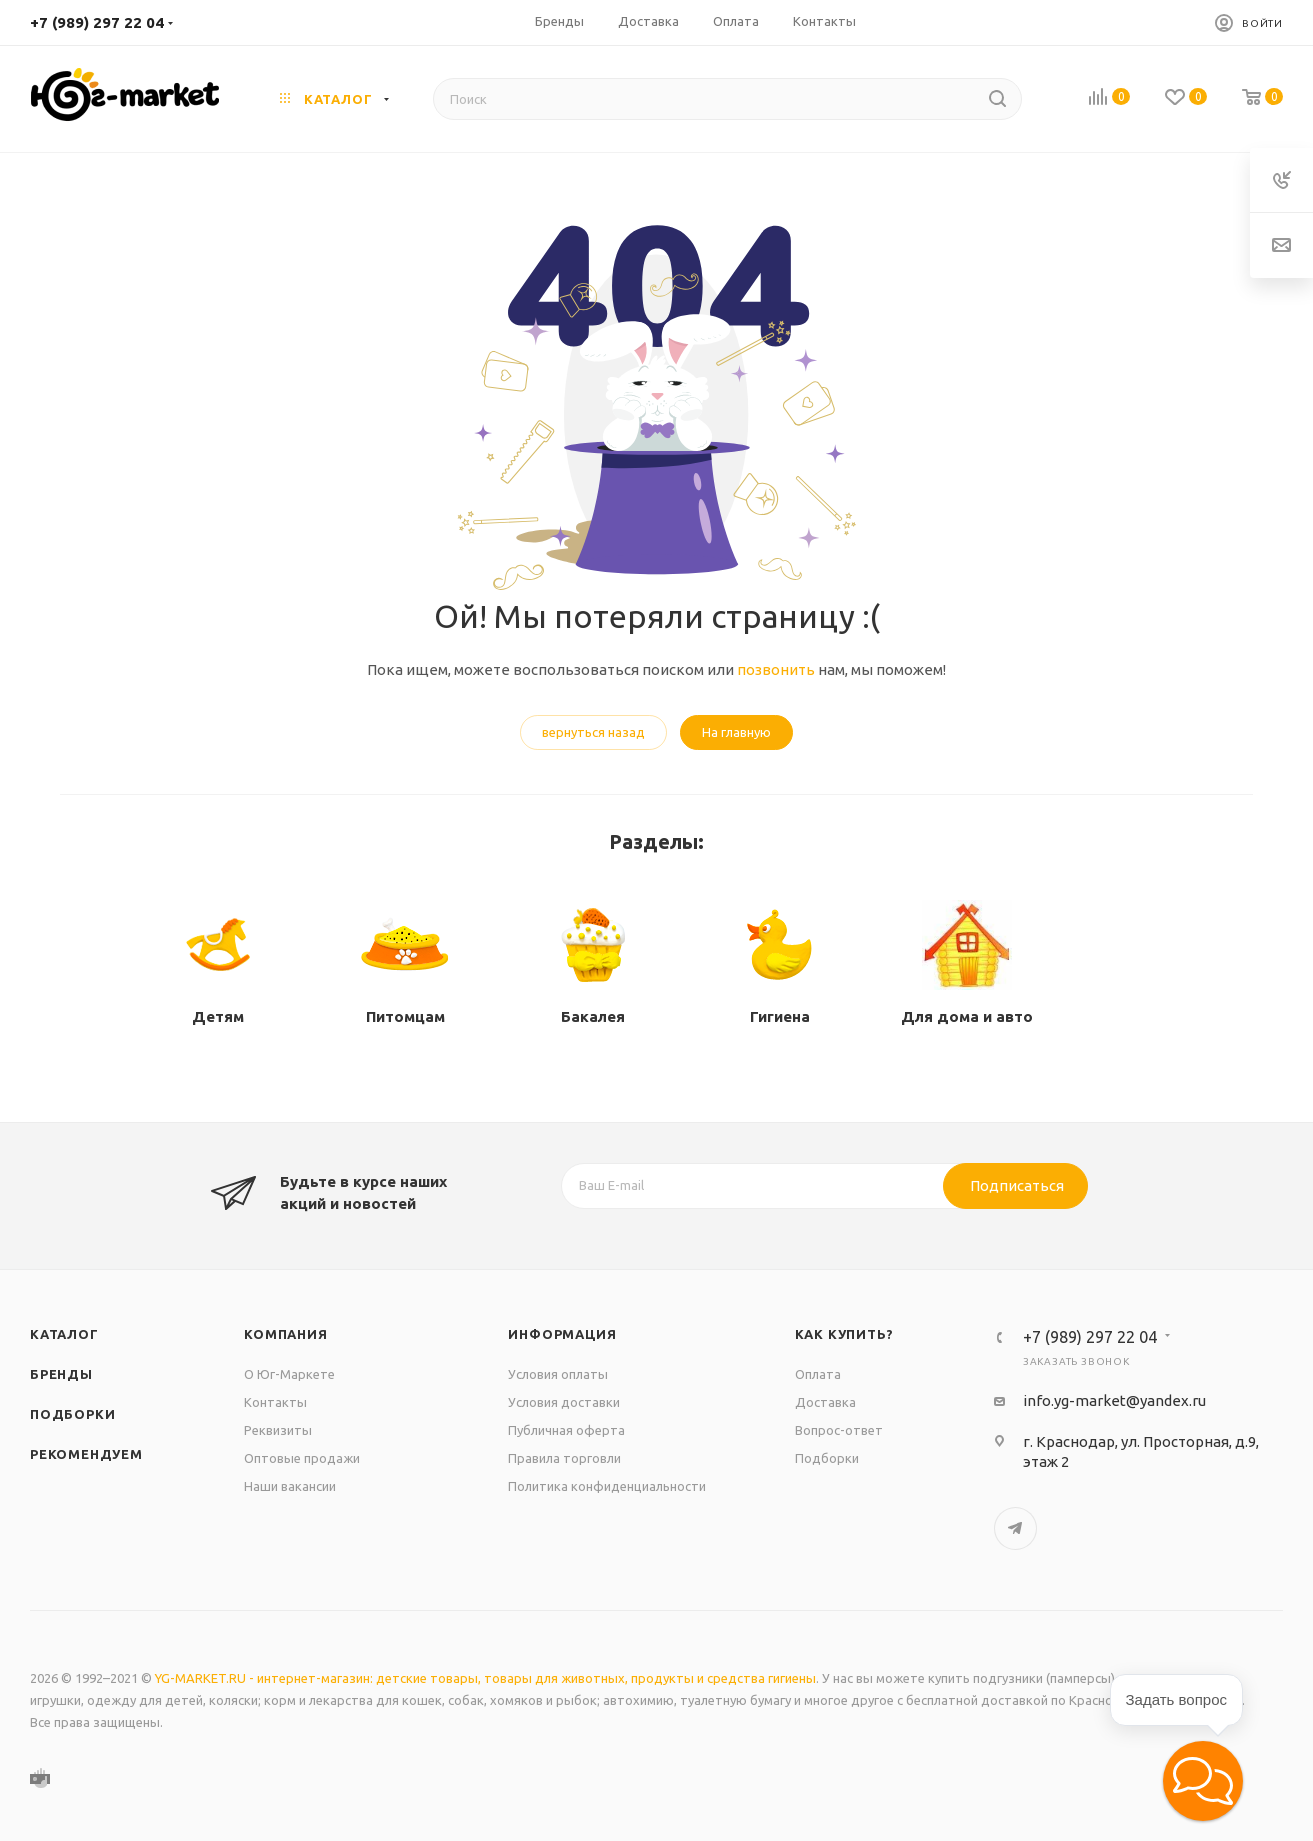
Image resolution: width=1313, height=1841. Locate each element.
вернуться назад (593, 732)
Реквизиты (278, 1430)
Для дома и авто (967, 1016)
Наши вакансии (290, 1486)
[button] (1203, 1781)
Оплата (818, 1374)
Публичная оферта (566, 1430)
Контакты (275, 1402)
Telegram (1015, 1528)
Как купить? (844, 1334)
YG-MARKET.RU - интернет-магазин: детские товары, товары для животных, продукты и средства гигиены (485, 1678)
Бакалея (593, 1016)
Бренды (61, 1374)
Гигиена (780, 1016)
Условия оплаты (558, 1374)
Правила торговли (564, 1458)
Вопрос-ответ (839, 1430)
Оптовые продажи (302, 1458)
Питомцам (405, 1016)
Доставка (825, 1402)
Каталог (64, 1334)
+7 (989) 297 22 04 (97, 22)
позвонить (776, 669)
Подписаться (1017, 1185)
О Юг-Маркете (289, 1374)
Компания (285, 1334)
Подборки (72, 1414)
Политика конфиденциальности (607, 1486)
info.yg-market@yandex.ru (1114, 1400)
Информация (562, 1334)
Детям (218, 1016)
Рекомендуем (86, 1454)
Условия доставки (564, 1402)
